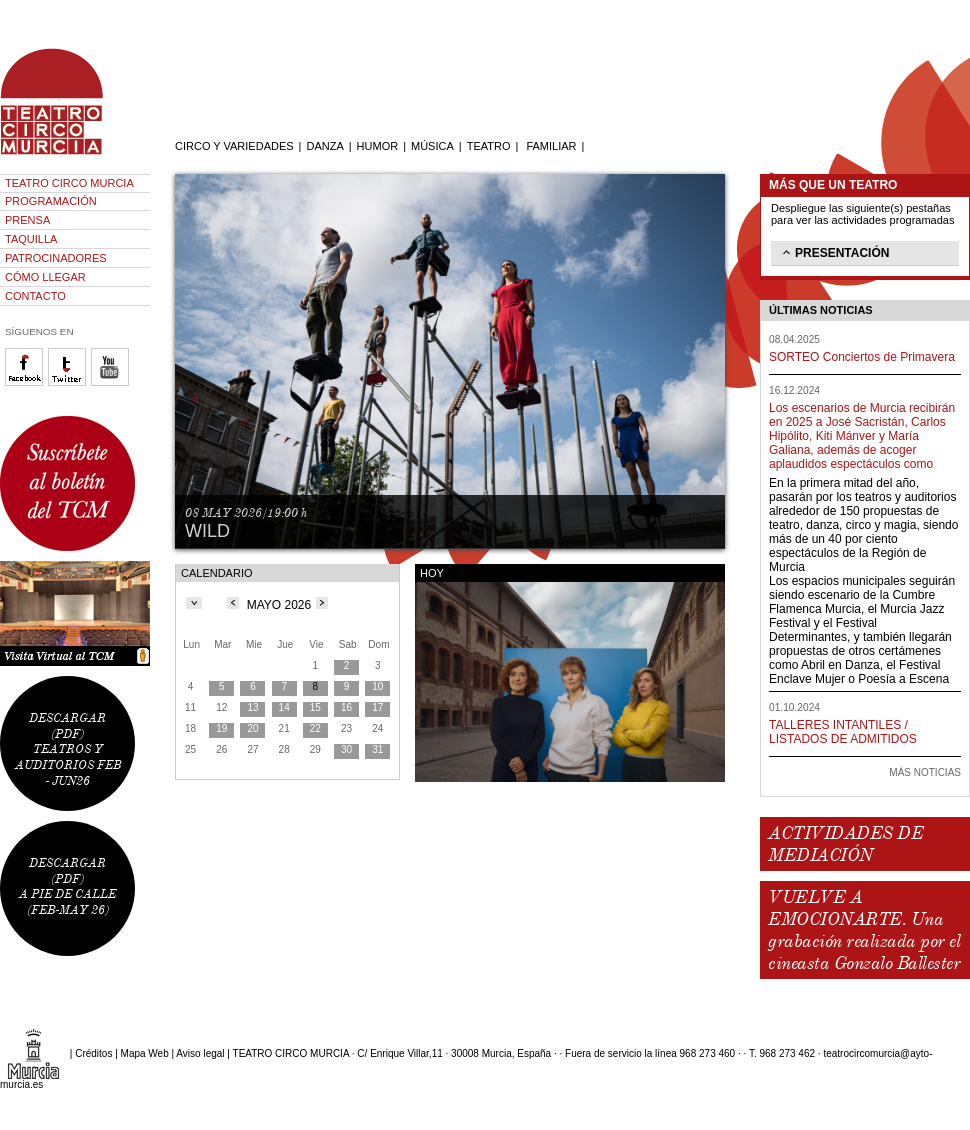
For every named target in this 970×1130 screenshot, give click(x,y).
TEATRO (489, 146)
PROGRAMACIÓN (51, 201)
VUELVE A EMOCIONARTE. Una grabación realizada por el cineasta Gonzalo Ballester (864, 930)
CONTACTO (35, 296)
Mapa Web (145, 1053)
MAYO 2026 (279, 605)
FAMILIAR (551, 146)
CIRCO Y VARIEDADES (234, 146)
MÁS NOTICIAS (925, 772)
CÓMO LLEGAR (45, 277)
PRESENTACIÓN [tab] (834, 252)
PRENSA (27, 220)
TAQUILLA (31, 239)
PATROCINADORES (56, 258)
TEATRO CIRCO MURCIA (69, 183)
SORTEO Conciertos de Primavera (862, 357)
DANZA (324, 146)
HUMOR (378, 146)
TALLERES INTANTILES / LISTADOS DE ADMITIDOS (843, 732)
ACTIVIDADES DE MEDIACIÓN (845, 844)
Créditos (93, 1053)
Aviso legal (200, 1053)
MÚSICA (432, 146)
